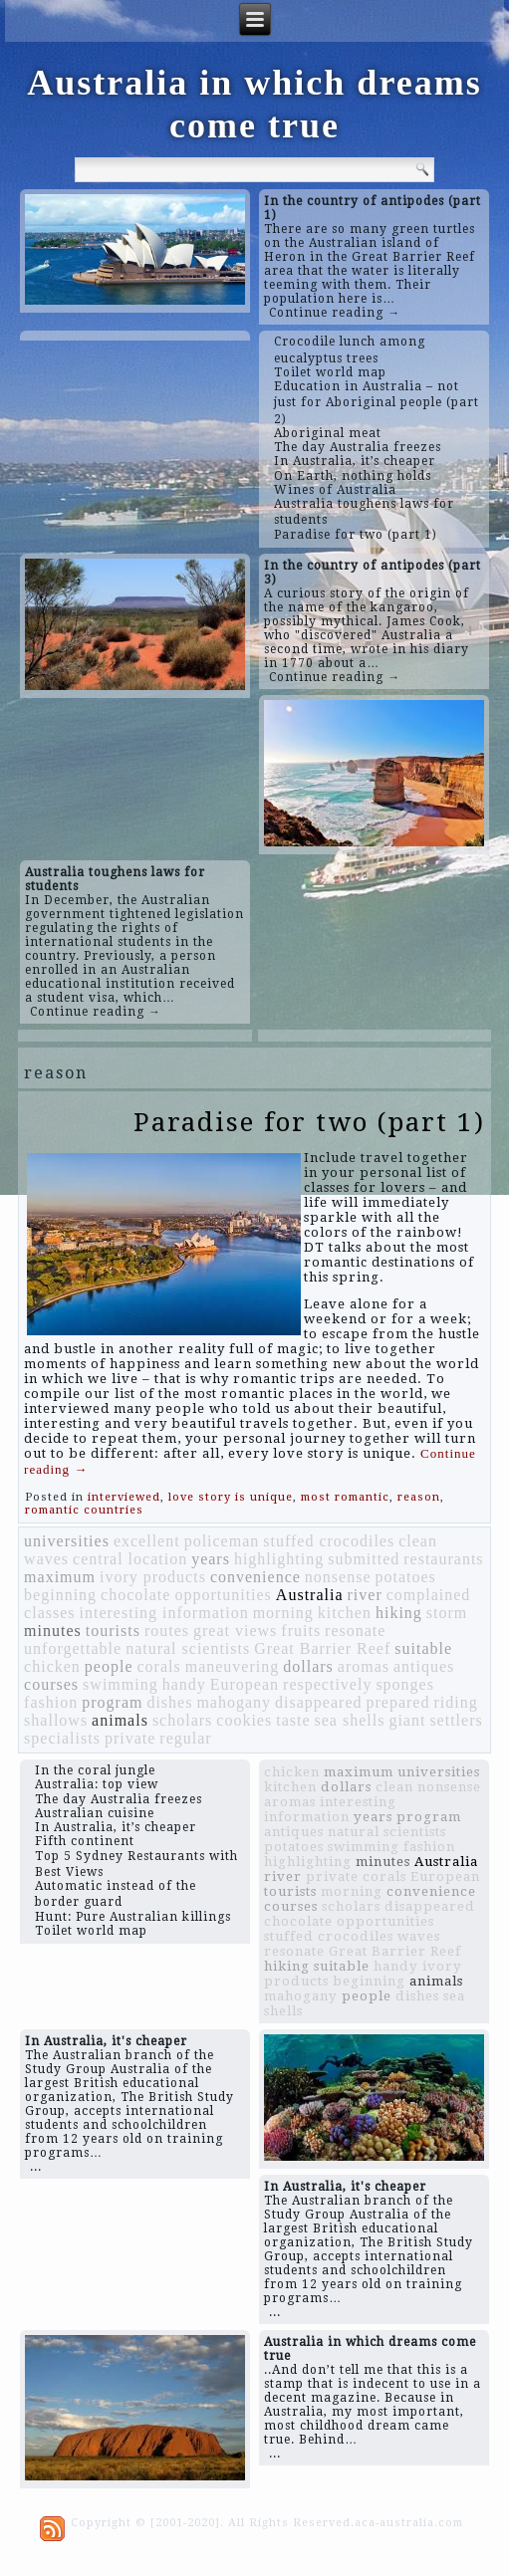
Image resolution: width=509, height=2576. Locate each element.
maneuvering (232, 1666)
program (112, 1702)
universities (67, 1540)
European (244, 1684)
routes (166, 1630)
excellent (147, 1540)
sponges (405, 1684)
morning (283, 1612)
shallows (56, 1720)
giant (406, 1720)
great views (235, 1630)
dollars (308, 1666)
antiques (423, 1666)
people (109, 1666)
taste (293, 1720)
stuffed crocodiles (328, 1540)
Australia (310, 1594)
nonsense (338, 1576)
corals (159, 1666)
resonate (355, 1630)
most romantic (345, 1497)
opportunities (222, 1594)
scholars (182, 1720)
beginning (60, 1594)
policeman (222, 1540)
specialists (62, 1738)
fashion (51, 1702)
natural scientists (188, 1648)
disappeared (318, 1702)
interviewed (124, 1497)
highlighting (279, 1558)
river (365, 1594)
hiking (399, 1612)
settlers (455, 1720)
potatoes (405, 1576)
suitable (423, 1648)
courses (51, 1684)
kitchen (345, 1612)
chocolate (135, 1594)
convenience (255, 1576)
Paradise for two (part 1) (309, 1122)
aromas (363, 1666)
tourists (113, 1630)
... (36, 2167)
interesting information (164, 1612)
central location (130, 1558)
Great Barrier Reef (322, 1648)
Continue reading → (334, 313)
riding (455, 1702)
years (210, 1558)
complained (428, 1594)
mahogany (233, 1702)
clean (417, 1540)
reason (418, 1497)
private (130, 1738)
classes (49, 1612)
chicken (52, 1666)
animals (120, 1720)
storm (446, 1612)
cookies (244, 1720)
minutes (53, 1630)
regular (185, 1738)
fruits (301, 1630)
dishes (169, 1702)
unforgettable (73, 1648)
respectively (327, 1684)
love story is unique (230, 1497)
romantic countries (84, 1510)
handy (184, 1684)
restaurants (443, 1558)
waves (46, 1558)
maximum (60, 1576)
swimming (120, 1684)
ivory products (153, 1576)
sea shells (350, 1720)
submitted (363, 1558)
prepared (397, 1702)
